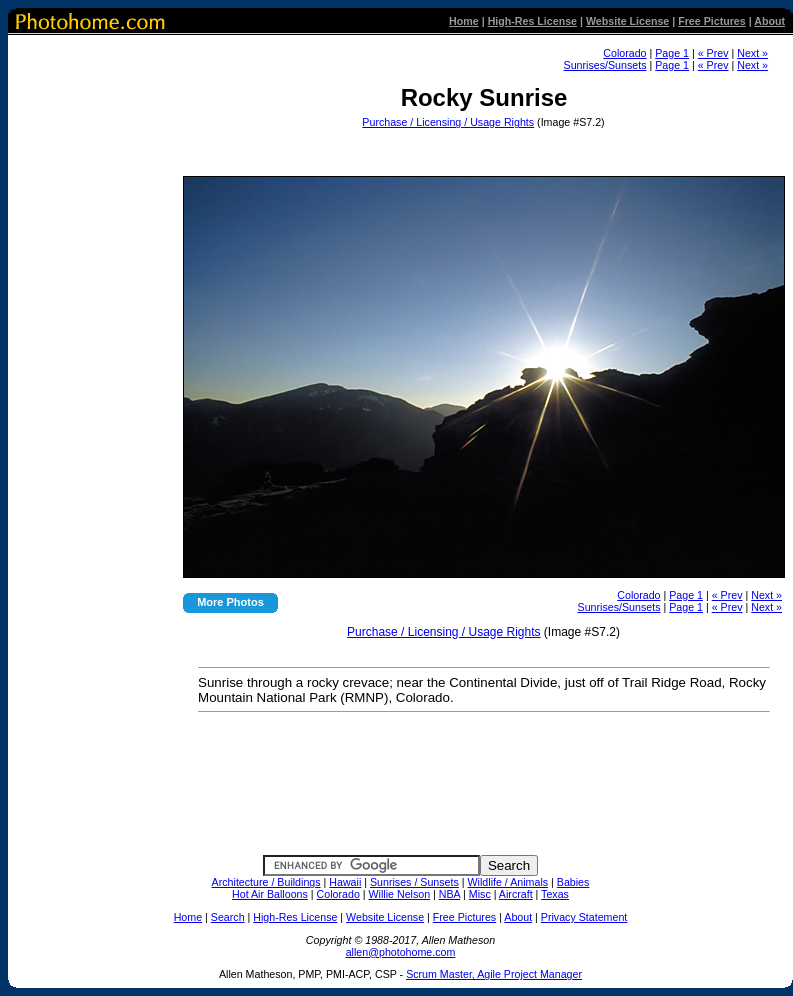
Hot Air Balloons (270, 894)
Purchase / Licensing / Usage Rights (448, 122)
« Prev (713, 53)
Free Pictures (712, 21)
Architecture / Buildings (266, 882)
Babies (573, 882)
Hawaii (345, 882)
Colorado (624, 53)
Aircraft (516, 894)
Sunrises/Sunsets (605, 65)
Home (464, 21)
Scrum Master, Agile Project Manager (494, 974)
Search (228, 917)
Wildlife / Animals (508, 882)
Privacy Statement (584, 917)
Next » (752, 53)
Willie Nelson (400, 894)
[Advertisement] (482, 146)
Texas (555, 894)
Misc (480, 894)
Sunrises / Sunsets (414, 882)
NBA (449, 894)
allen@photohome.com (401, 952)
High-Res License (532, 21)
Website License (627, 21)
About (769, 21)
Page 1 (672, 53)
